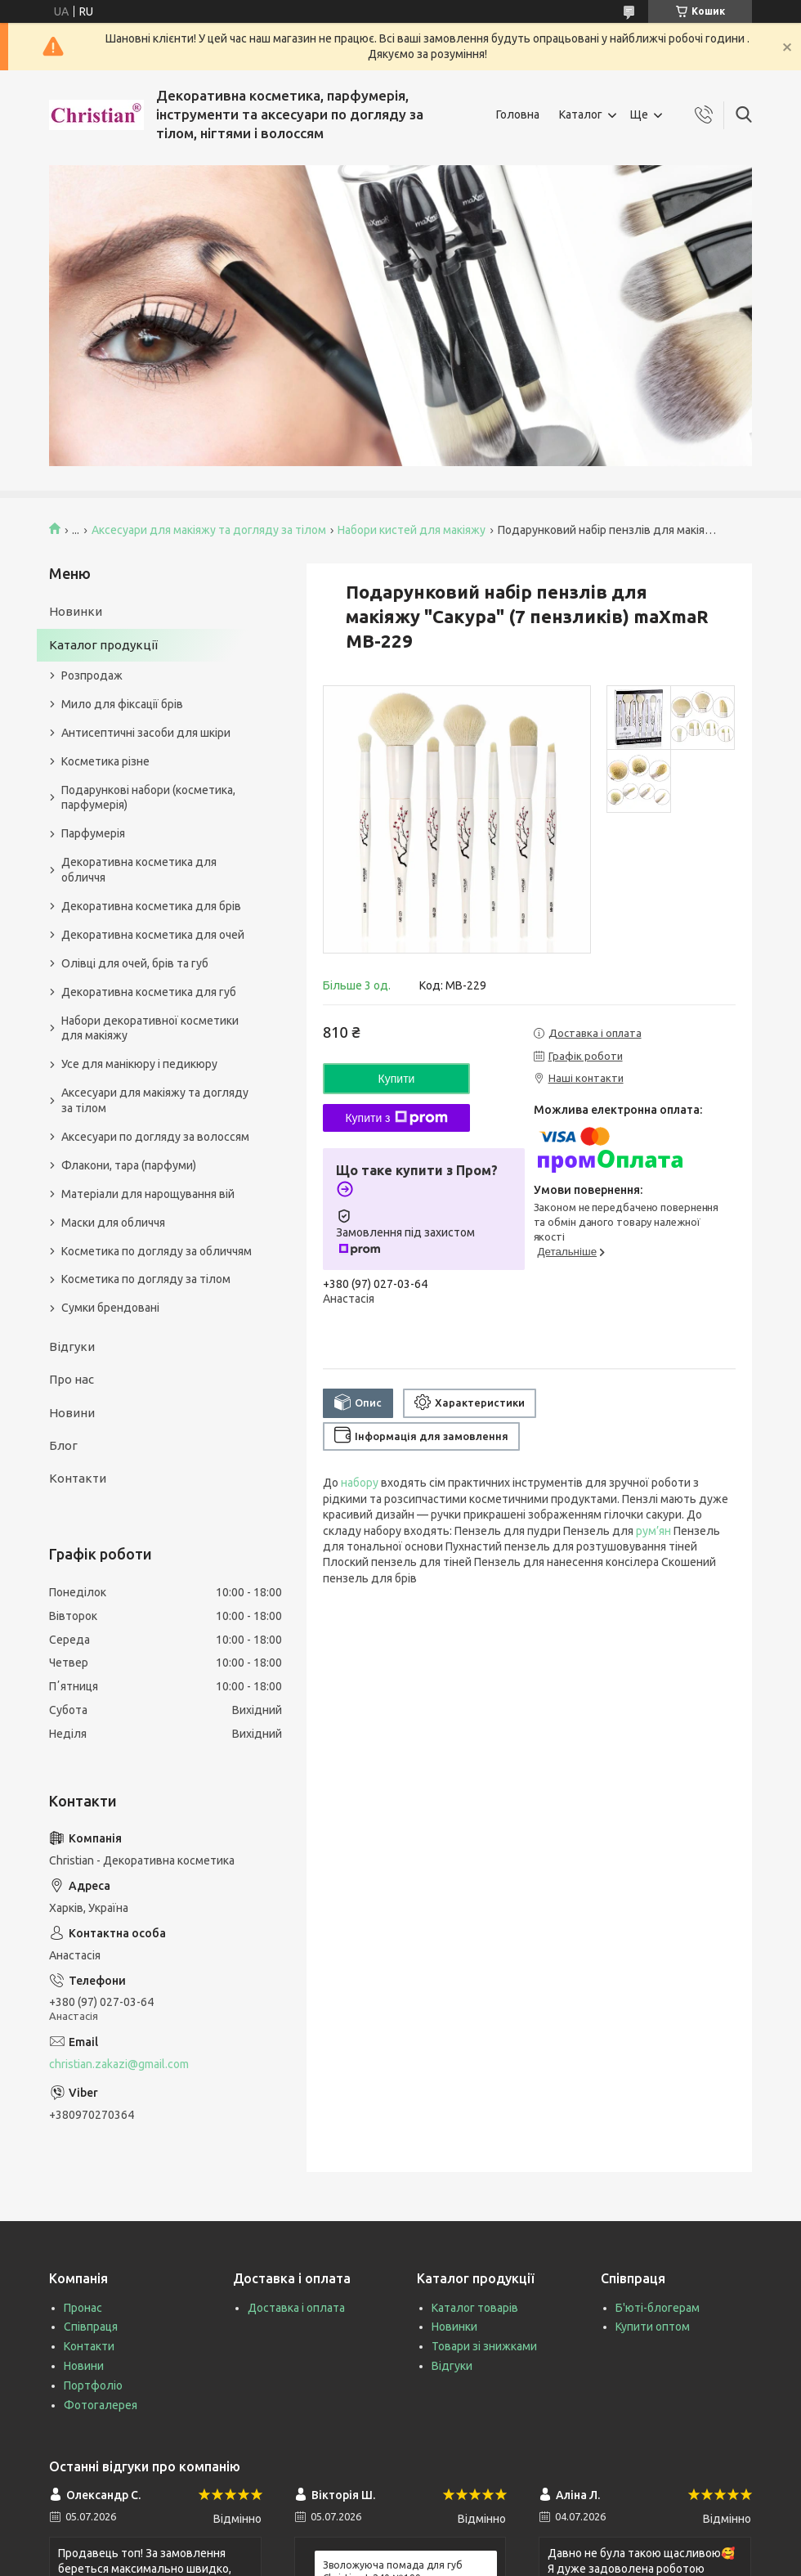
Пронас (83, 2307)
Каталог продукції (103, 645)
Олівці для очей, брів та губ (134, 963)
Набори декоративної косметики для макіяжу (150, 1028)
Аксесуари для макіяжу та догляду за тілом (209, 529)
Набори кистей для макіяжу (412, 529)
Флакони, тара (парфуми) (128, 1165)
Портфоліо (93, 2385)
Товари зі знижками (484, 2346)
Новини (72, 1413)
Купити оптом (652, 2326)
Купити (396, 1078)
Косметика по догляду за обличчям (156, 1251)
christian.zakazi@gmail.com (119, 2064)
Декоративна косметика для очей (152, 934)
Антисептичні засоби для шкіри (145, 732)
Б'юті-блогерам (657, 2307)
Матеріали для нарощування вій (148, 1193)
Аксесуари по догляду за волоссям (155, 1136)
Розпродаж (92, 675)
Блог (63, 1445)
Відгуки (72, 1346)
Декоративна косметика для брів (151, 906)
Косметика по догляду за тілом (145, 1279)
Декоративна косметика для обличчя (139, 869)
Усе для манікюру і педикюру (139, 1063)
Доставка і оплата (296, 2307)
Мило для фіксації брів (122, 704)
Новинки (75, 611)
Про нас (71, 1379)
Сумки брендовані (110, 1307)
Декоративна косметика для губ (148, 992)
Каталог (580, 114)
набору (359, 1482)
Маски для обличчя (113, 1222)
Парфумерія (93, 833)
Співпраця (91, 2326)
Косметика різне (105, 761)
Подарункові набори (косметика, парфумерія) (148, 797)
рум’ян (653, 1530)
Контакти (77, 1478)
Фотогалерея (100, 2405)
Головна (517, 114)
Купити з (396, 1118)
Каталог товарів (475, 2307)
